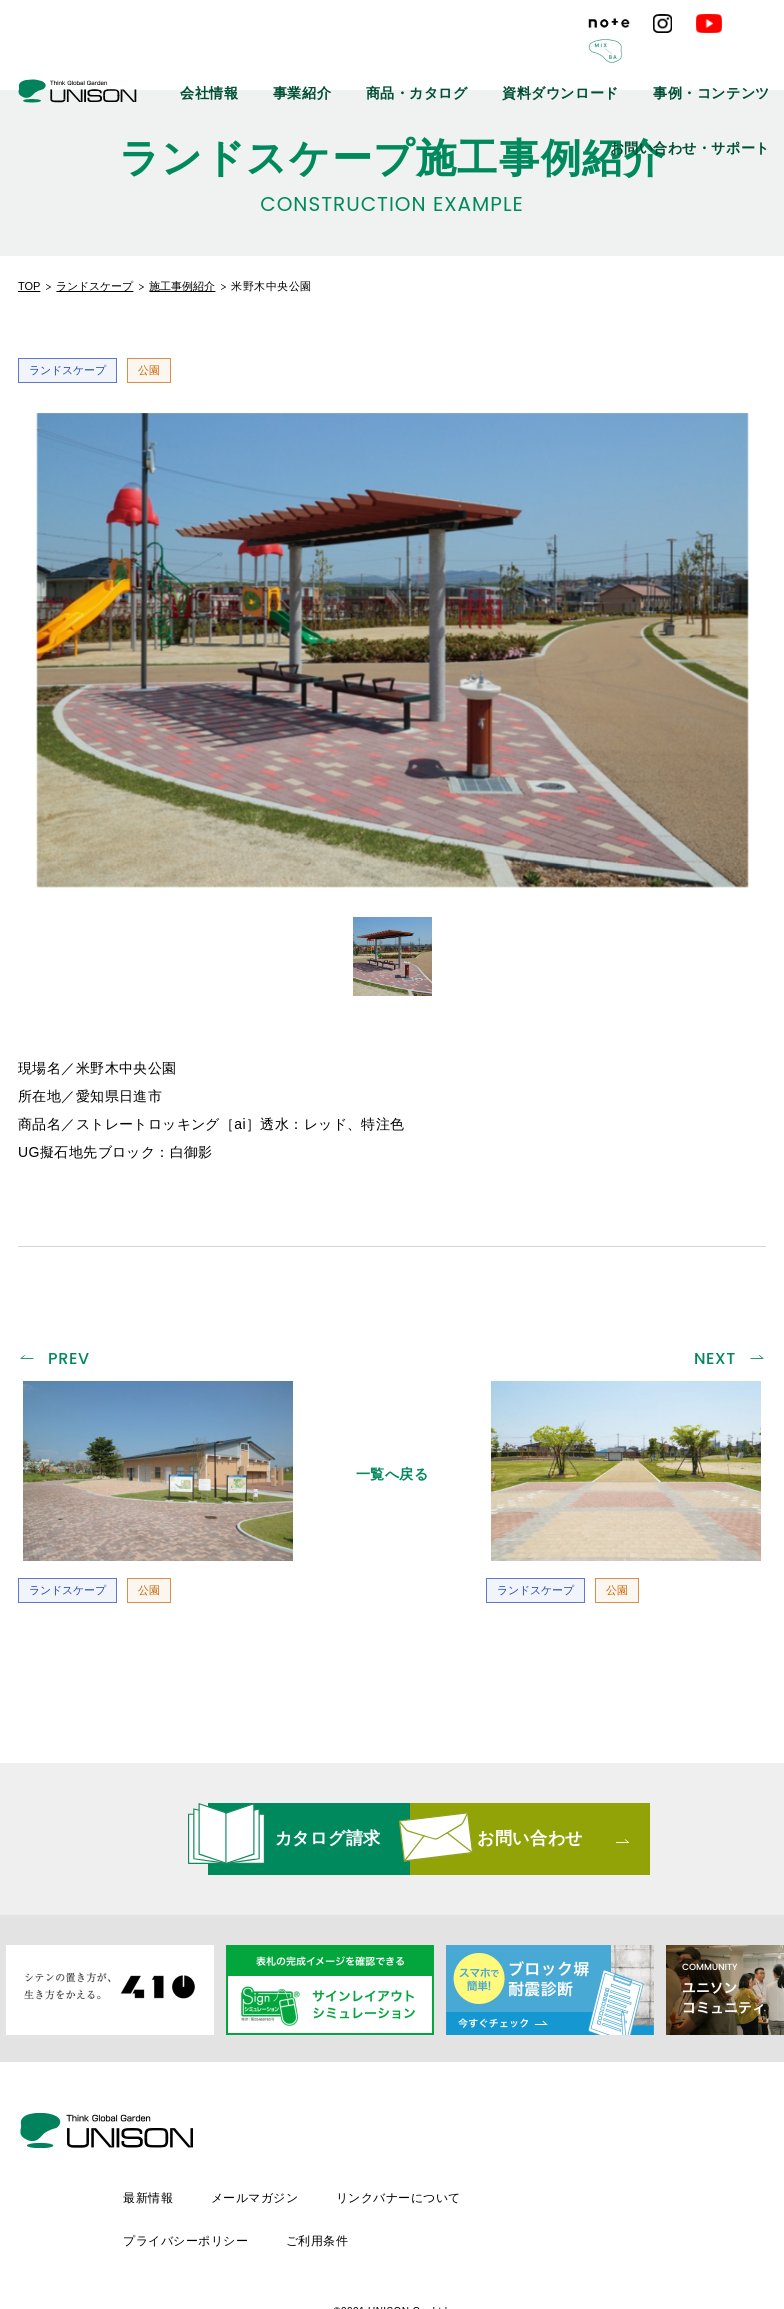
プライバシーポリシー (353, 2169)
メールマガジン (424, 2135)
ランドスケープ (94, 286)
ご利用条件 (487, 2169)
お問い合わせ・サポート (709, 105)
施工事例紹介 (182, 286)
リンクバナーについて (570, 2135)
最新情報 (316, 2135)
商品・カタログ (489, 60)
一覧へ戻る (392, 1469)
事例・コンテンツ (726, 60)
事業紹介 (396, 60)
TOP (29, 286)
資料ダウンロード (605, 60)
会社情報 (320, 60)
